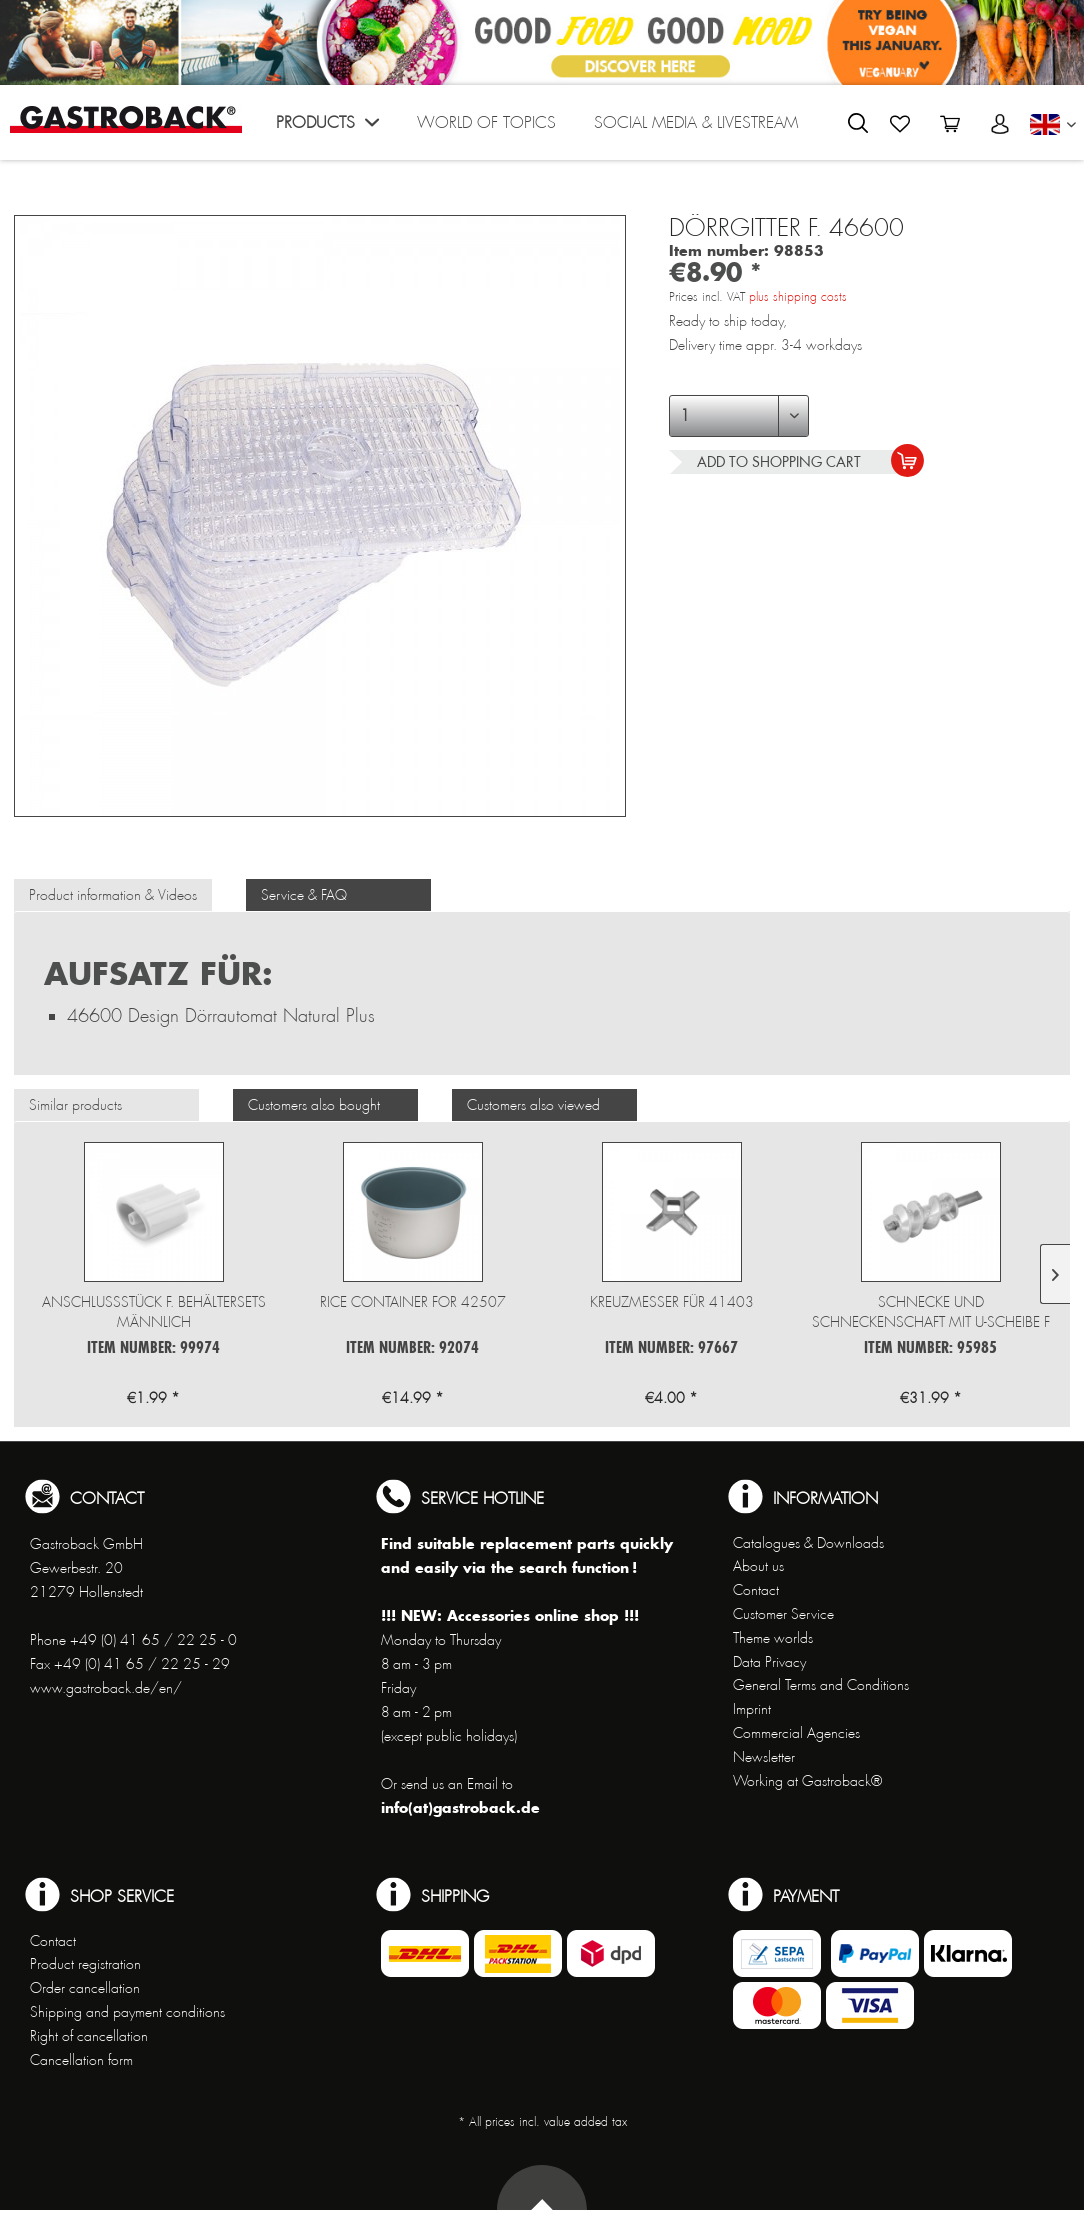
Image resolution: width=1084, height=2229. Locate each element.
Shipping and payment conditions (127, 2012)
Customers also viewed (533, 1105)
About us (758, 1566)
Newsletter (764, 1757)
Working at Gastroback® (807, 1781)
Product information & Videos (113, 895)
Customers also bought (314, 1105)
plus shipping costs (798, 297)
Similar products (75, 1105)
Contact (756, 1590)
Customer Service (783, 1614)
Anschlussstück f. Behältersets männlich (154, 1312)
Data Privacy (769, 1662)
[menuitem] (327, 127)
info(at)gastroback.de (460, 1807)
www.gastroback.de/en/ (106, 1688)
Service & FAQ (304, 895)
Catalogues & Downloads (808, 1543)
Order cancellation (85, 1988)
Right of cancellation (89, 2036)
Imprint (752, 1709)
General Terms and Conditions (821, 1685)
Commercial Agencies (796, 1733)
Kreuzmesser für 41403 (672, 1302)
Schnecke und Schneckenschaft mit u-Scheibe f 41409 (931, 1312)
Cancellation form (81, 2060)
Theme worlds (773, 1638)
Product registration (85, 1964)
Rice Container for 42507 (413, 1302)
